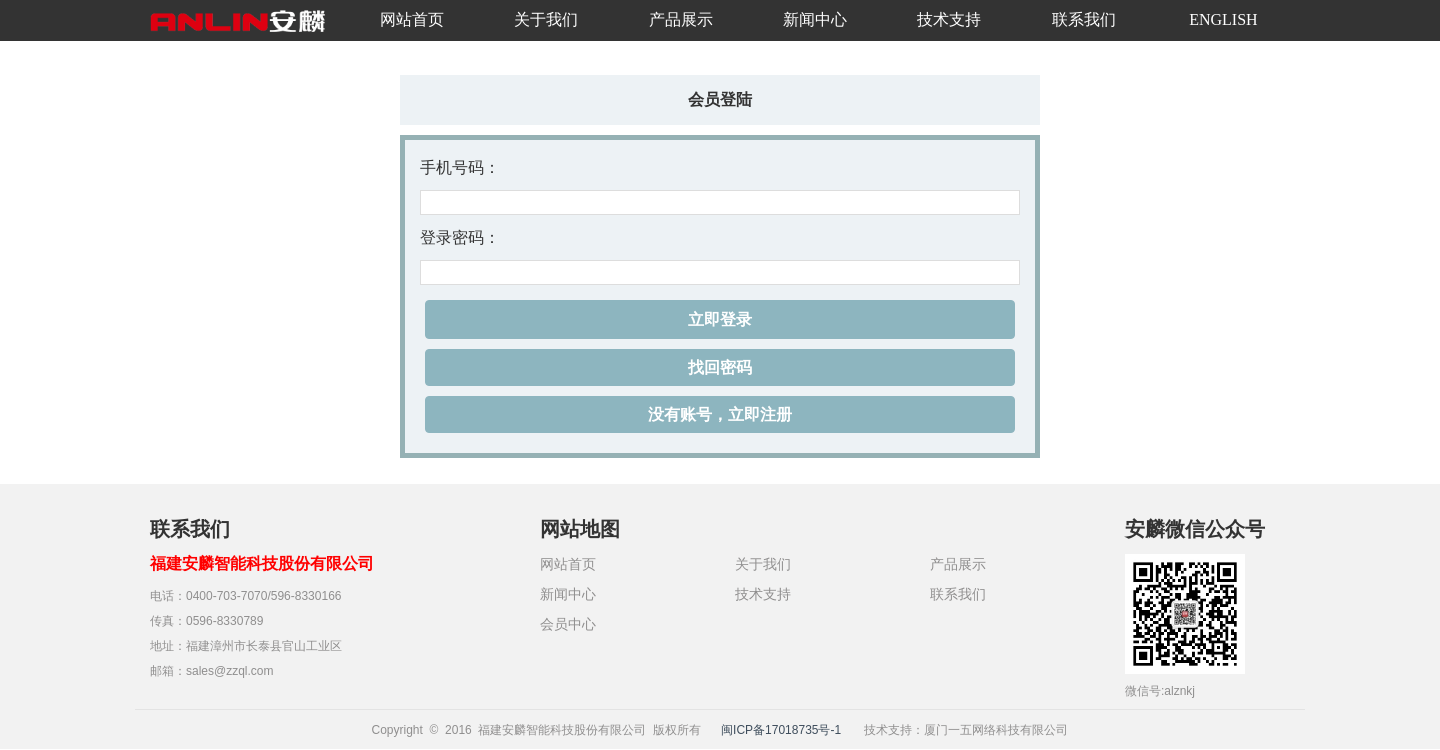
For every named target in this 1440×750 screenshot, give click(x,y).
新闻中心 (815, 19)
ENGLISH (1223, 19)
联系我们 (1084, 19)
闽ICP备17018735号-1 (781, 730)
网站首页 (412, 19)
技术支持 (949, 19)
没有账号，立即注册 (720, 414)
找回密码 (720, 367)
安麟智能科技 (240, 30)
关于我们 (546, 19)
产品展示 (681, 19)
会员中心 (568, 624)
